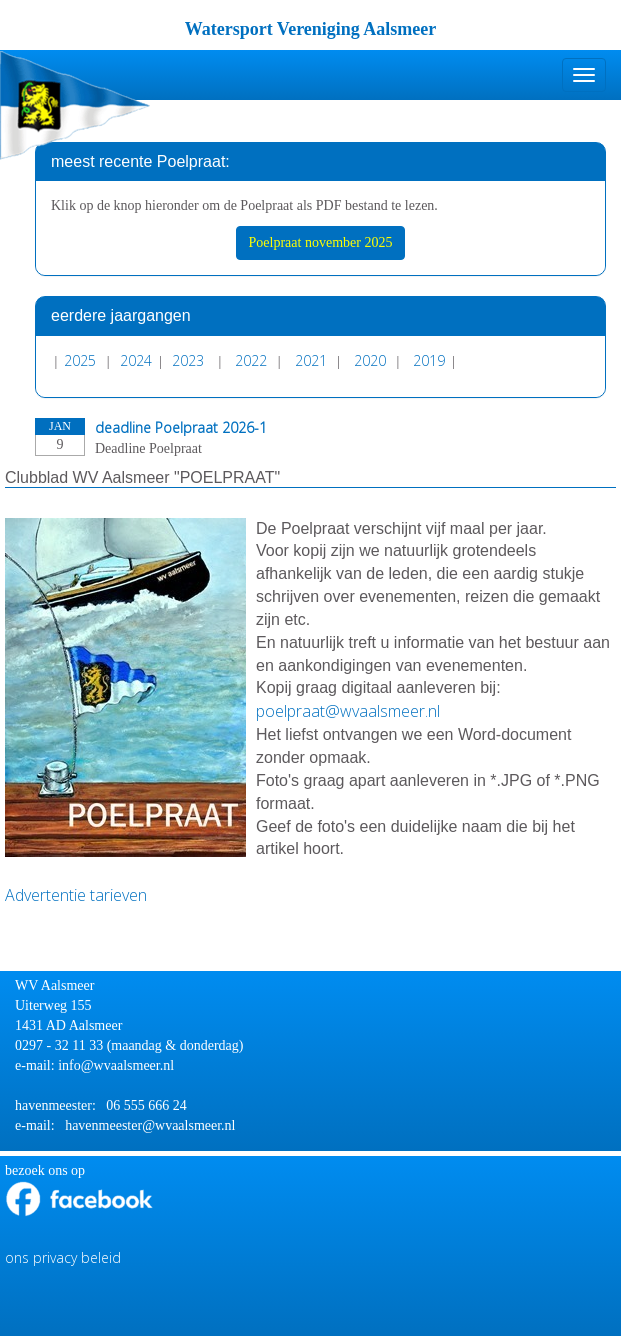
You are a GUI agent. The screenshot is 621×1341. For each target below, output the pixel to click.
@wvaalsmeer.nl (348, 711)
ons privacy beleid (63, 1257)
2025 (80, 360)
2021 (311, 360)
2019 (429, 360)
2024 (136, 360)
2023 (188, 360)
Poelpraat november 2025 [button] (321, 242)
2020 (370, 360)
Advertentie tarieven (78, 895)
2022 (251, 360)
